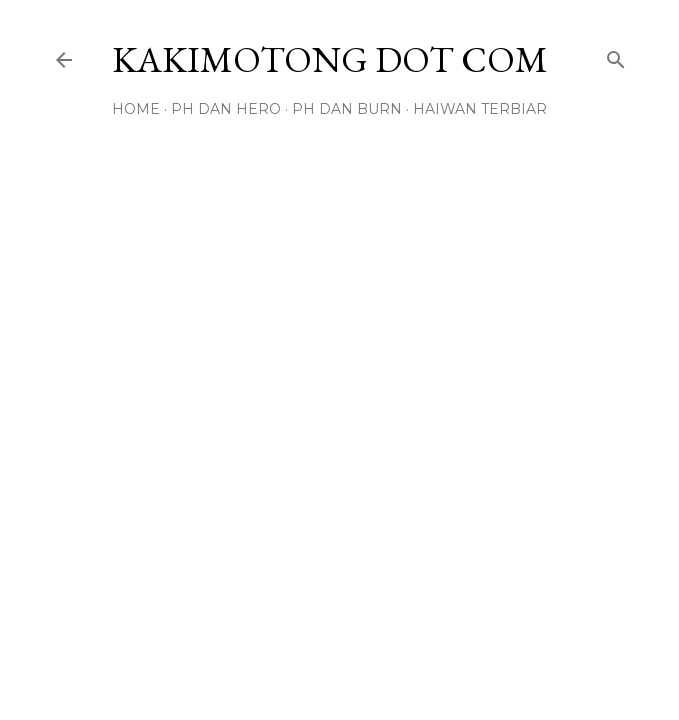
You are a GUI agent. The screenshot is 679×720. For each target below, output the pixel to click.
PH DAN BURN (347, 109)
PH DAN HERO (226, 109)
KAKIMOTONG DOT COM (330, 59)
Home (136, 109)
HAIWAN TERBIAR (480, 109)
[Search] (616, 55)
